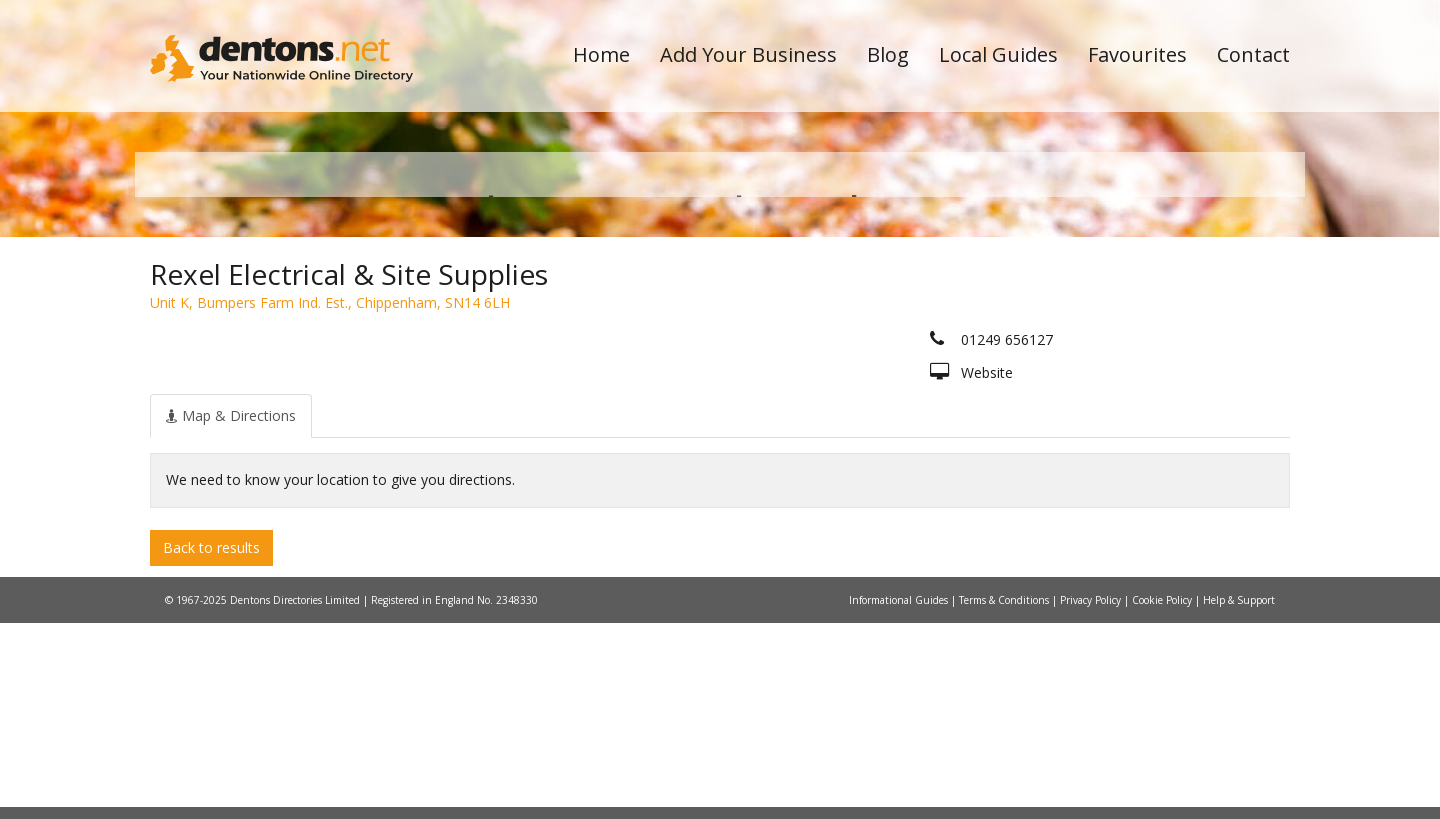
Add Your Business (748, 54)
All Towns (246, 355)
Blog (888, 54)
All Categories (692, 355)
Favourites (1137, 54)
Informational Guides (900, 796)
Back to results (211, 742)
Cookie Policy (1163, 796)
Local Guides (998, 54)
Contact (1253, 54)
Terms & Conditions (1005, 796)
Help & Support (1239, 796)
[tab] (231, 611)
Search (1153, 321)
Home (601, 54)
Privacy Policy (1092, 796)
